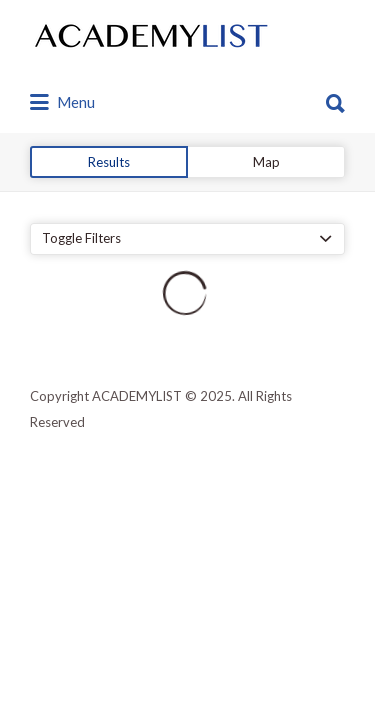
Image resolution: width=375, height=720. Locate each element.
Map (266, 162)
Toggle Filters (81, 238)
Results (109, 162)
